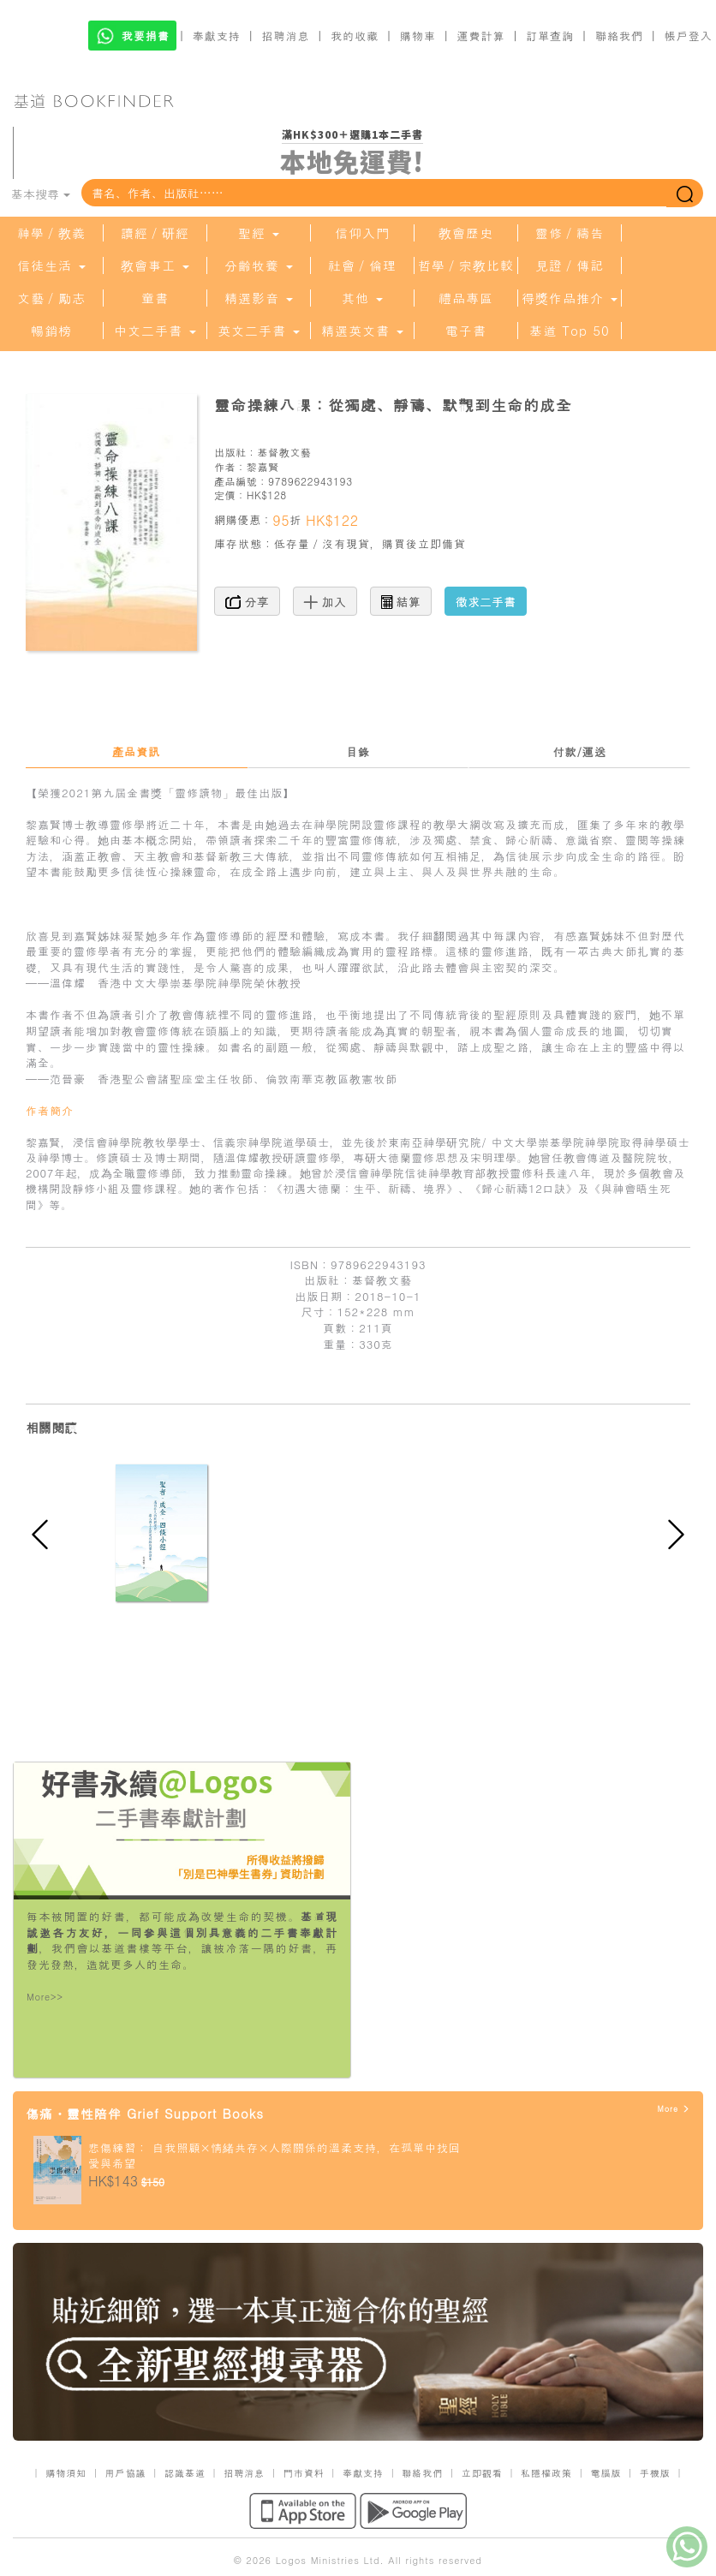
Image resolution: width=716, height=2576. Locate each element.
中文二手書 (155, 330)
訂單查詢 (550, 35)
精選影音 (258, 298)
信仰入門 (362, 233)
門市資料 (304, 2472)
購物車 (418, 35)
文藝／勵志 (51, 298)
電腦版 (605, 2472)
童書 (155, 298)
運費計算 (481, 35)
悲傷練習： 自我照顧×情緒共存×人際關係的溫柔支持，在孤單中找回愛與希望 (274, 2155)
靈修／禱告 (569, 233)
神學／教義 (51, 233)
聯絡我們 (619, 35)
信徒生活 (51, 265)
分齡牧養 (258, 265)
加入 (325, 601)
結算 (401, 601)
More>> (45, 1996)
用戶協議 (125, 2472)
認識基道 (185, 2472)
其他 (362, 298)
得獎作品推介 (570, 298)
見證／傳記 (569, 265)
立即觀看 (482, 2472)
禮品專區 (466, 298)
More (673, 2108)
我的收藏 (355, 35)
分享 (247, 601)
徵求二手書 (486, 601)
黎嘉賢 (263, 466)
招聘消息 (286, 35)
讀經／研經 (155, 233)
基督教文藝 (284, 451)
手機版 (655, 2472)
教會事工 (155, 265)
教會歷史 (466, 233)
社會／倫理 (362, 265)
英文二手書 (259, 330)
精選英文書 (362, 330)
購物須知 (66, 2472)
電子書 (465, 330)
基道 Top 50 (569, 330)
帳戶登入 (689, 35)
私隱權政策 (546, 2472)
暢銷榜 (51, 330)
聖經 (258, 233)
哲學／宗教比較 (466, 265)
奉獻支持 (217, 35)
